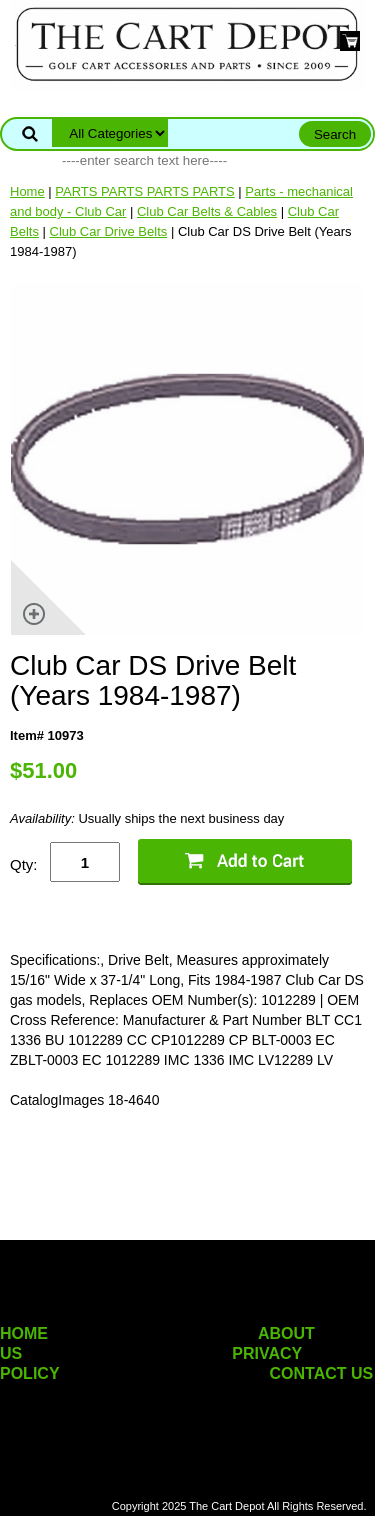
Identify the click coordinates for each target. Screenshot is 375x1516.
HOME (24, 1333)
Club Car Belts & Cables (207, 211)
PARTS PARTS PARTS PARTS (144, 191)
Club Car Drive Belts (109, 231)
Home (27, 191)
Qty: (24, 864)
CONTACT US (322, 1373)
